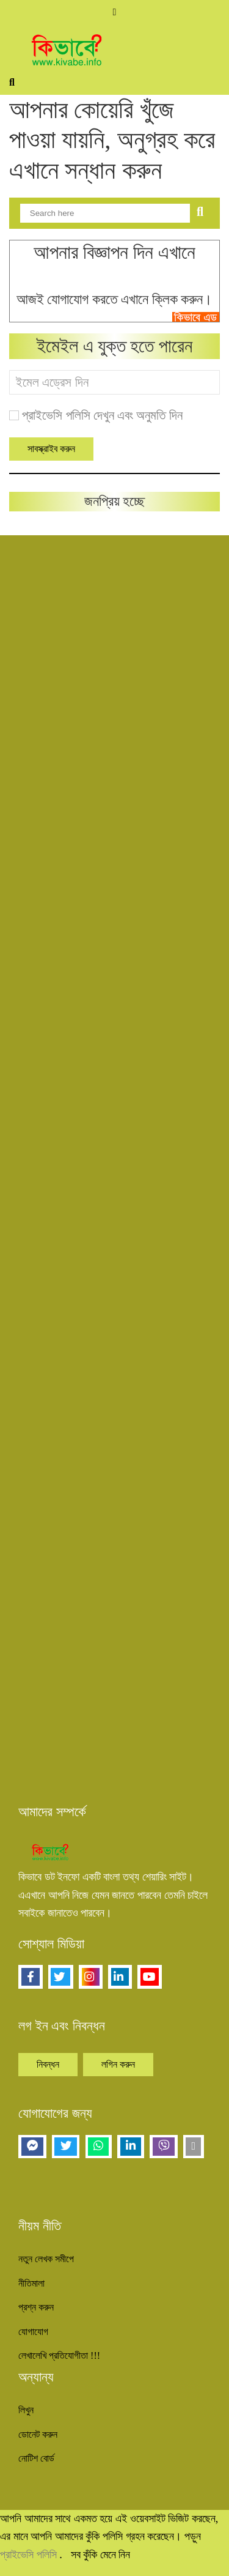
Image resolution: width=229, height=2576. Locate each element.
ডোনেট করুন (37, 2434)
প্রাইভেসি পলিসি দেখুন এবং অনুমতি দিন (102, 415)
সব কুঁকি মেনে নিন (101, 2554)
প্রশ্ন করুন (36, 2307)
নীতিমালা (31, 2283)
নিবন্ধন (48, 2064)
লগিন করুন (118, 2064)
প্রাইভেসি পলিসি (29, 2554)
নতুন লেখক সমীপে (46, 2259)
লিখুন (26, 2410)
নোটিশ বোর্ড (36, 2458)
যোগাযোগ (33, 2331)
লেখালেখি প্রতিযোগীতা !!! (59, 2355)
